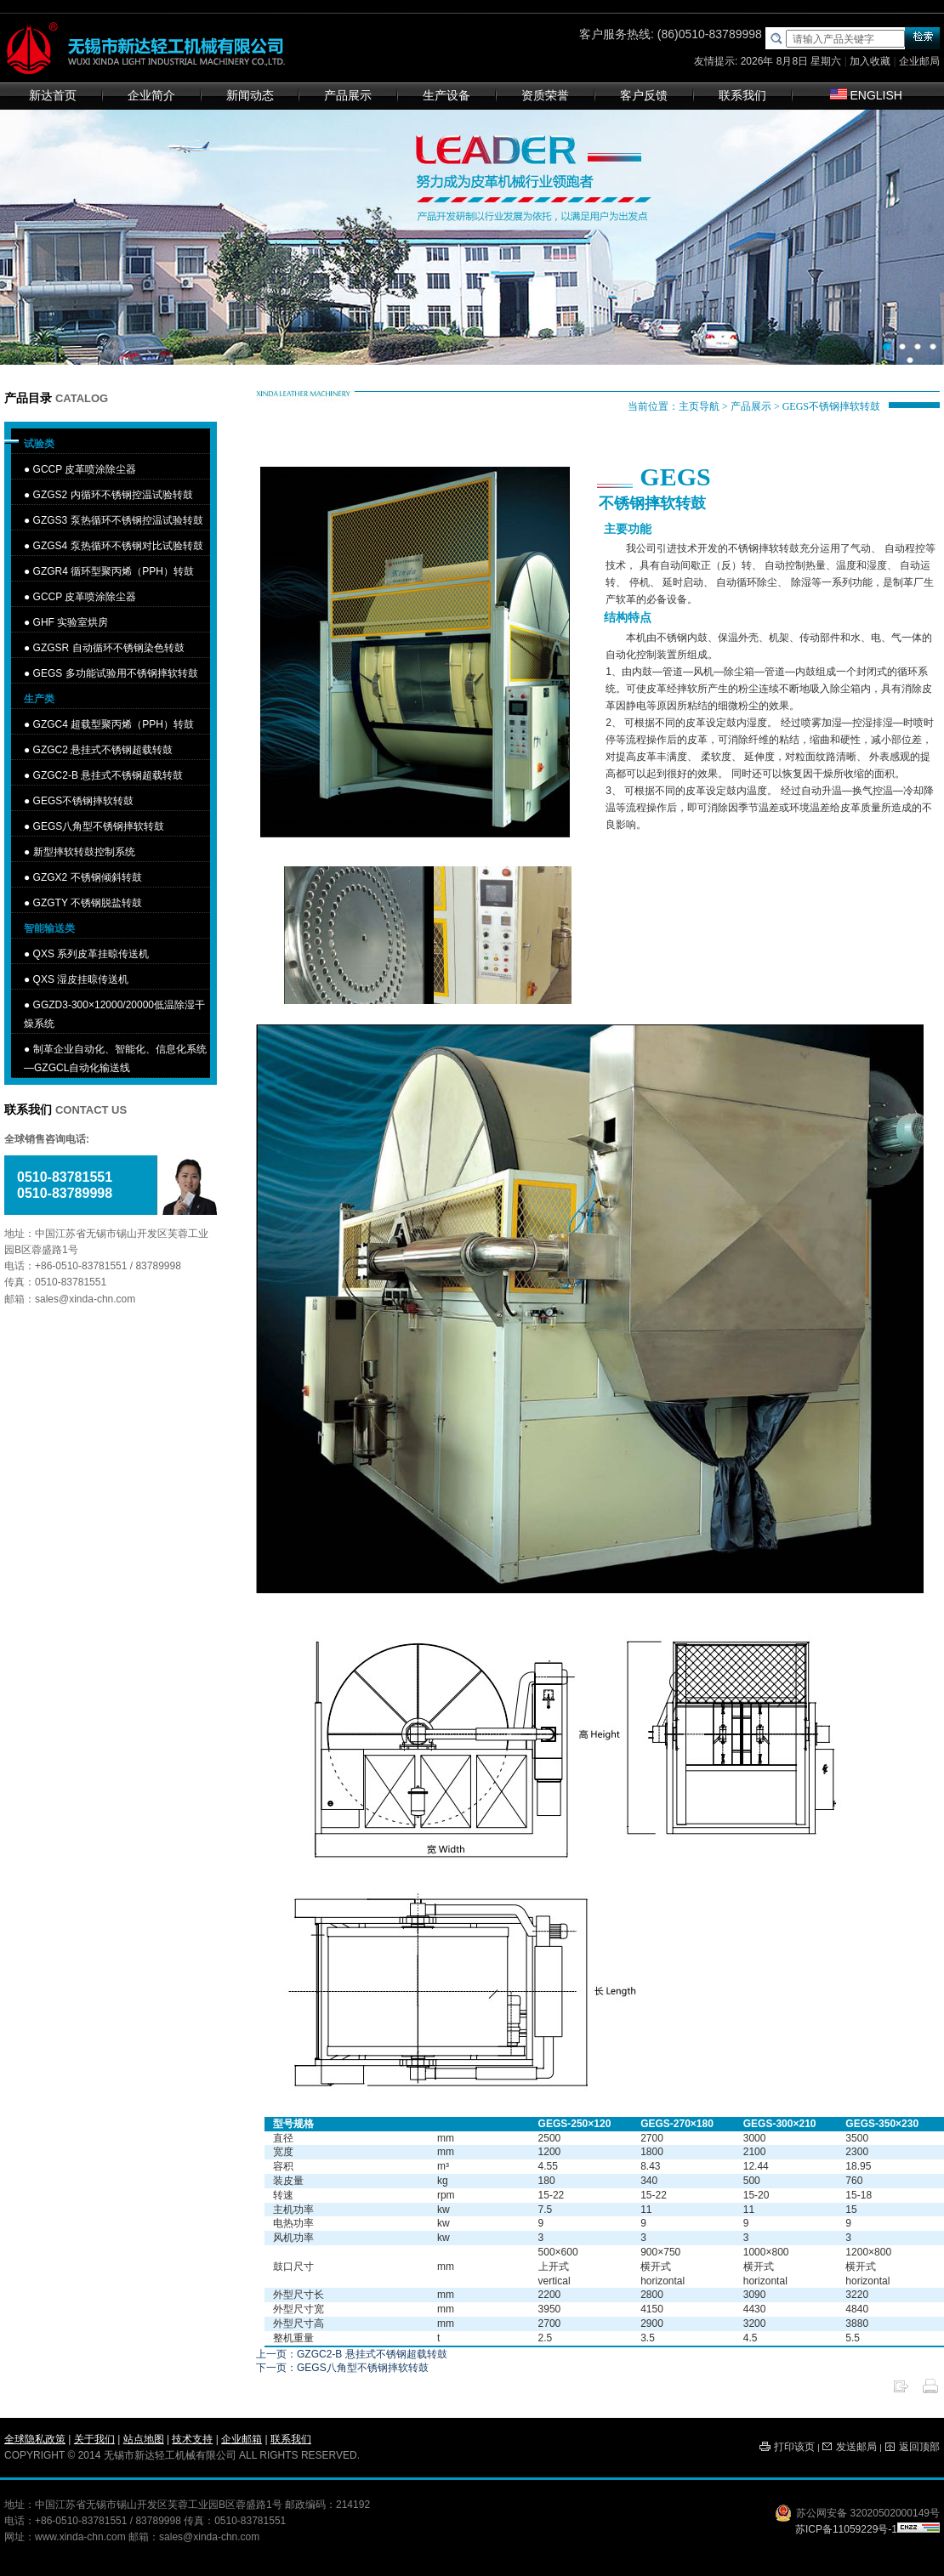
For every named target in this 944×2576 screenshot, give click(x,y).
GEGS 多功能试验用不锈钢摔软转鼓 (115, 673)
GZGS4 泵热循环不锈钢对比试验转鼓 (118, 546)
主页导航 (699, 406)
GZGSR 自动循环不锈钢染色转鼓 (109, 648)
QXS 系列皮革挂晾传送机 (91, 954)
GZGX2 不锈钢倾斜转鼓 (87, 877)
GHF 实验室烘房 (71, 622)
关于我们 (94, 2439)
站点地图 (143, 2439)
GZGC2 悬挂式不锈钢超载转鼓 (103, 750)
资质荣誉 (545, 95)
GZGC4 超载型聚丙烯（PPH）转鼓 (113, 724)
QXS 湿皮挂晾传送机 (81, 979)
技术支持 (192, 2439)
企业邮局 (919, 61)
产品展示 (348, 95)
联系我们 (742, 95)
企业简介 (151, 95)
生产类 (39, 699)
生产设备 (446, 95)
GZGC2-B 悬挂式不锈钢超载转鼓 (108, 775)
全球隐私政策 (34, 2439)
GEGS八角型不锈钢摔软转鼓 (99, 826)
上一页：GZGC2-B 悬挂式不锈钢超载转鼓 (351, 2354)
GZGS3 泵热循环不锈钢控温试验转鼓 (118, 520)
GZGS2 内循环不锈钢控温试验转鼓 (113, 495)
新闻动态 (250, 95)
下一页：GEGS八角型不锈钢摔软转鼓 (342, 2368)
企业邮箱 (241, 2439)
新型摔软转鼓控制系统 (84, 852)
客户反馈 (644, 95)
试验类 (39, 444)
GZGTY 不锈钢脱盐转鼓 (87, 903)
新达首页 (53, 95)
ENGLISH (866, 95)
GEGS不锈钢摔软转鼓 (83, 801)
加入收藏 (870, 61)
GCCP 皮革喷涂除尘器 (85, 469)
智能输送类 (49, 928)
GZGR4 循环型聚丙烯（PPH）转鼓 (113, 571)
